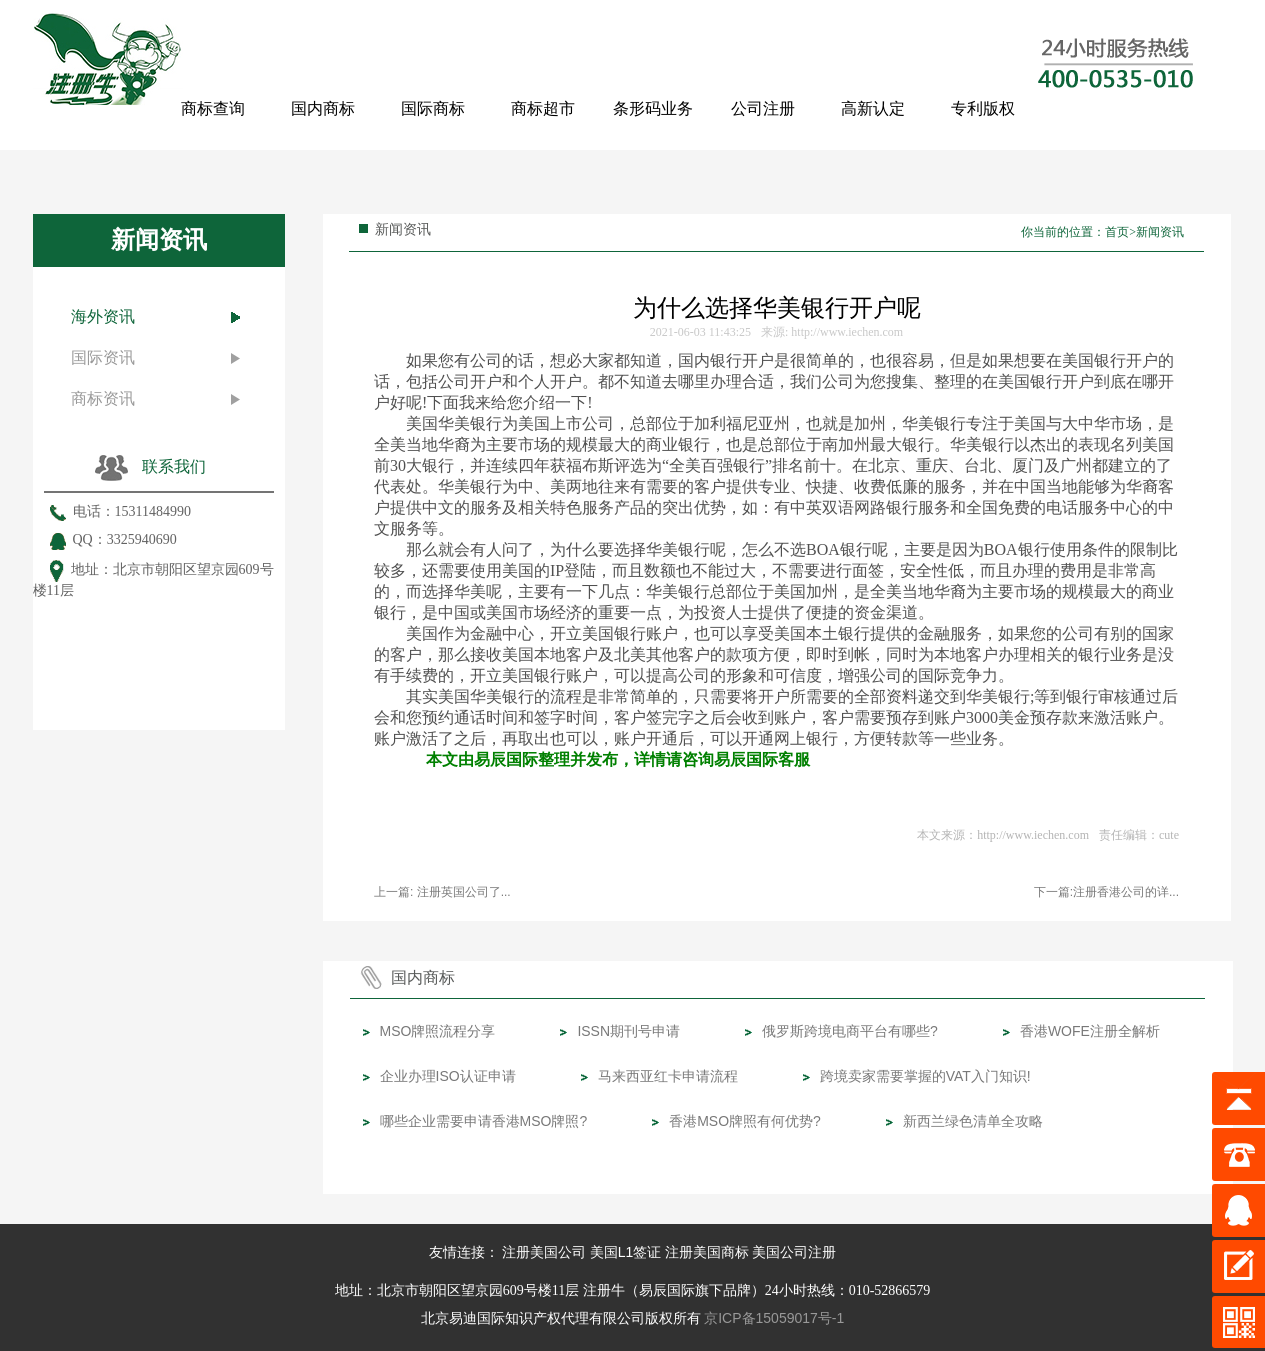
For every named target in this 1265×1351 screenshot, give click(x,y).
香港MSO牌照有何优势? (745, 1121)
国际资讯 (103, 357)
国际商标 (433, 108)
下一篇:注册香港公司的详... (1106, 892)
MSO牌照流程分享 (438, 1031)
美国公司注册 (794, 1252)
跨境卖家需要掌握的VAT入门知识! (925, 1076)
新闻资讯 (1160, 232)
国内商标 (323, 108)
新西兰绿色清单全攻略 (973, 1121)
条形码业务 (653, 108)
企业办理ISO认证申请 (448, 1076)
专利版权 (983, 108)
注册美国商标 (707, 1252)
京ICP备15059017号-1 (774, 1318)
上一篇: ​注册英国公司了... (442, 892)
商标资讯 (103, 398)
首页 (1117, 232)
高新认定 (873, 108)
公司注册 (763, 108)
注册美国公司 (544, 1252)
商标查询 (213, 108)
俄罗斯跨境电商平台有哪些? (850, 1031)
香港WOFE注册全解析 (1090, 1031)
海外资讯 (103, 316)
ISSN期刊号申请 (628, 1031)
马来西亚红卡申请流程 (668, 1076)
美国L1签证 (626, 1252)
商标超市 (543, 108)
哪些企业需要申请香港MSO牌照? (484, 1121)
